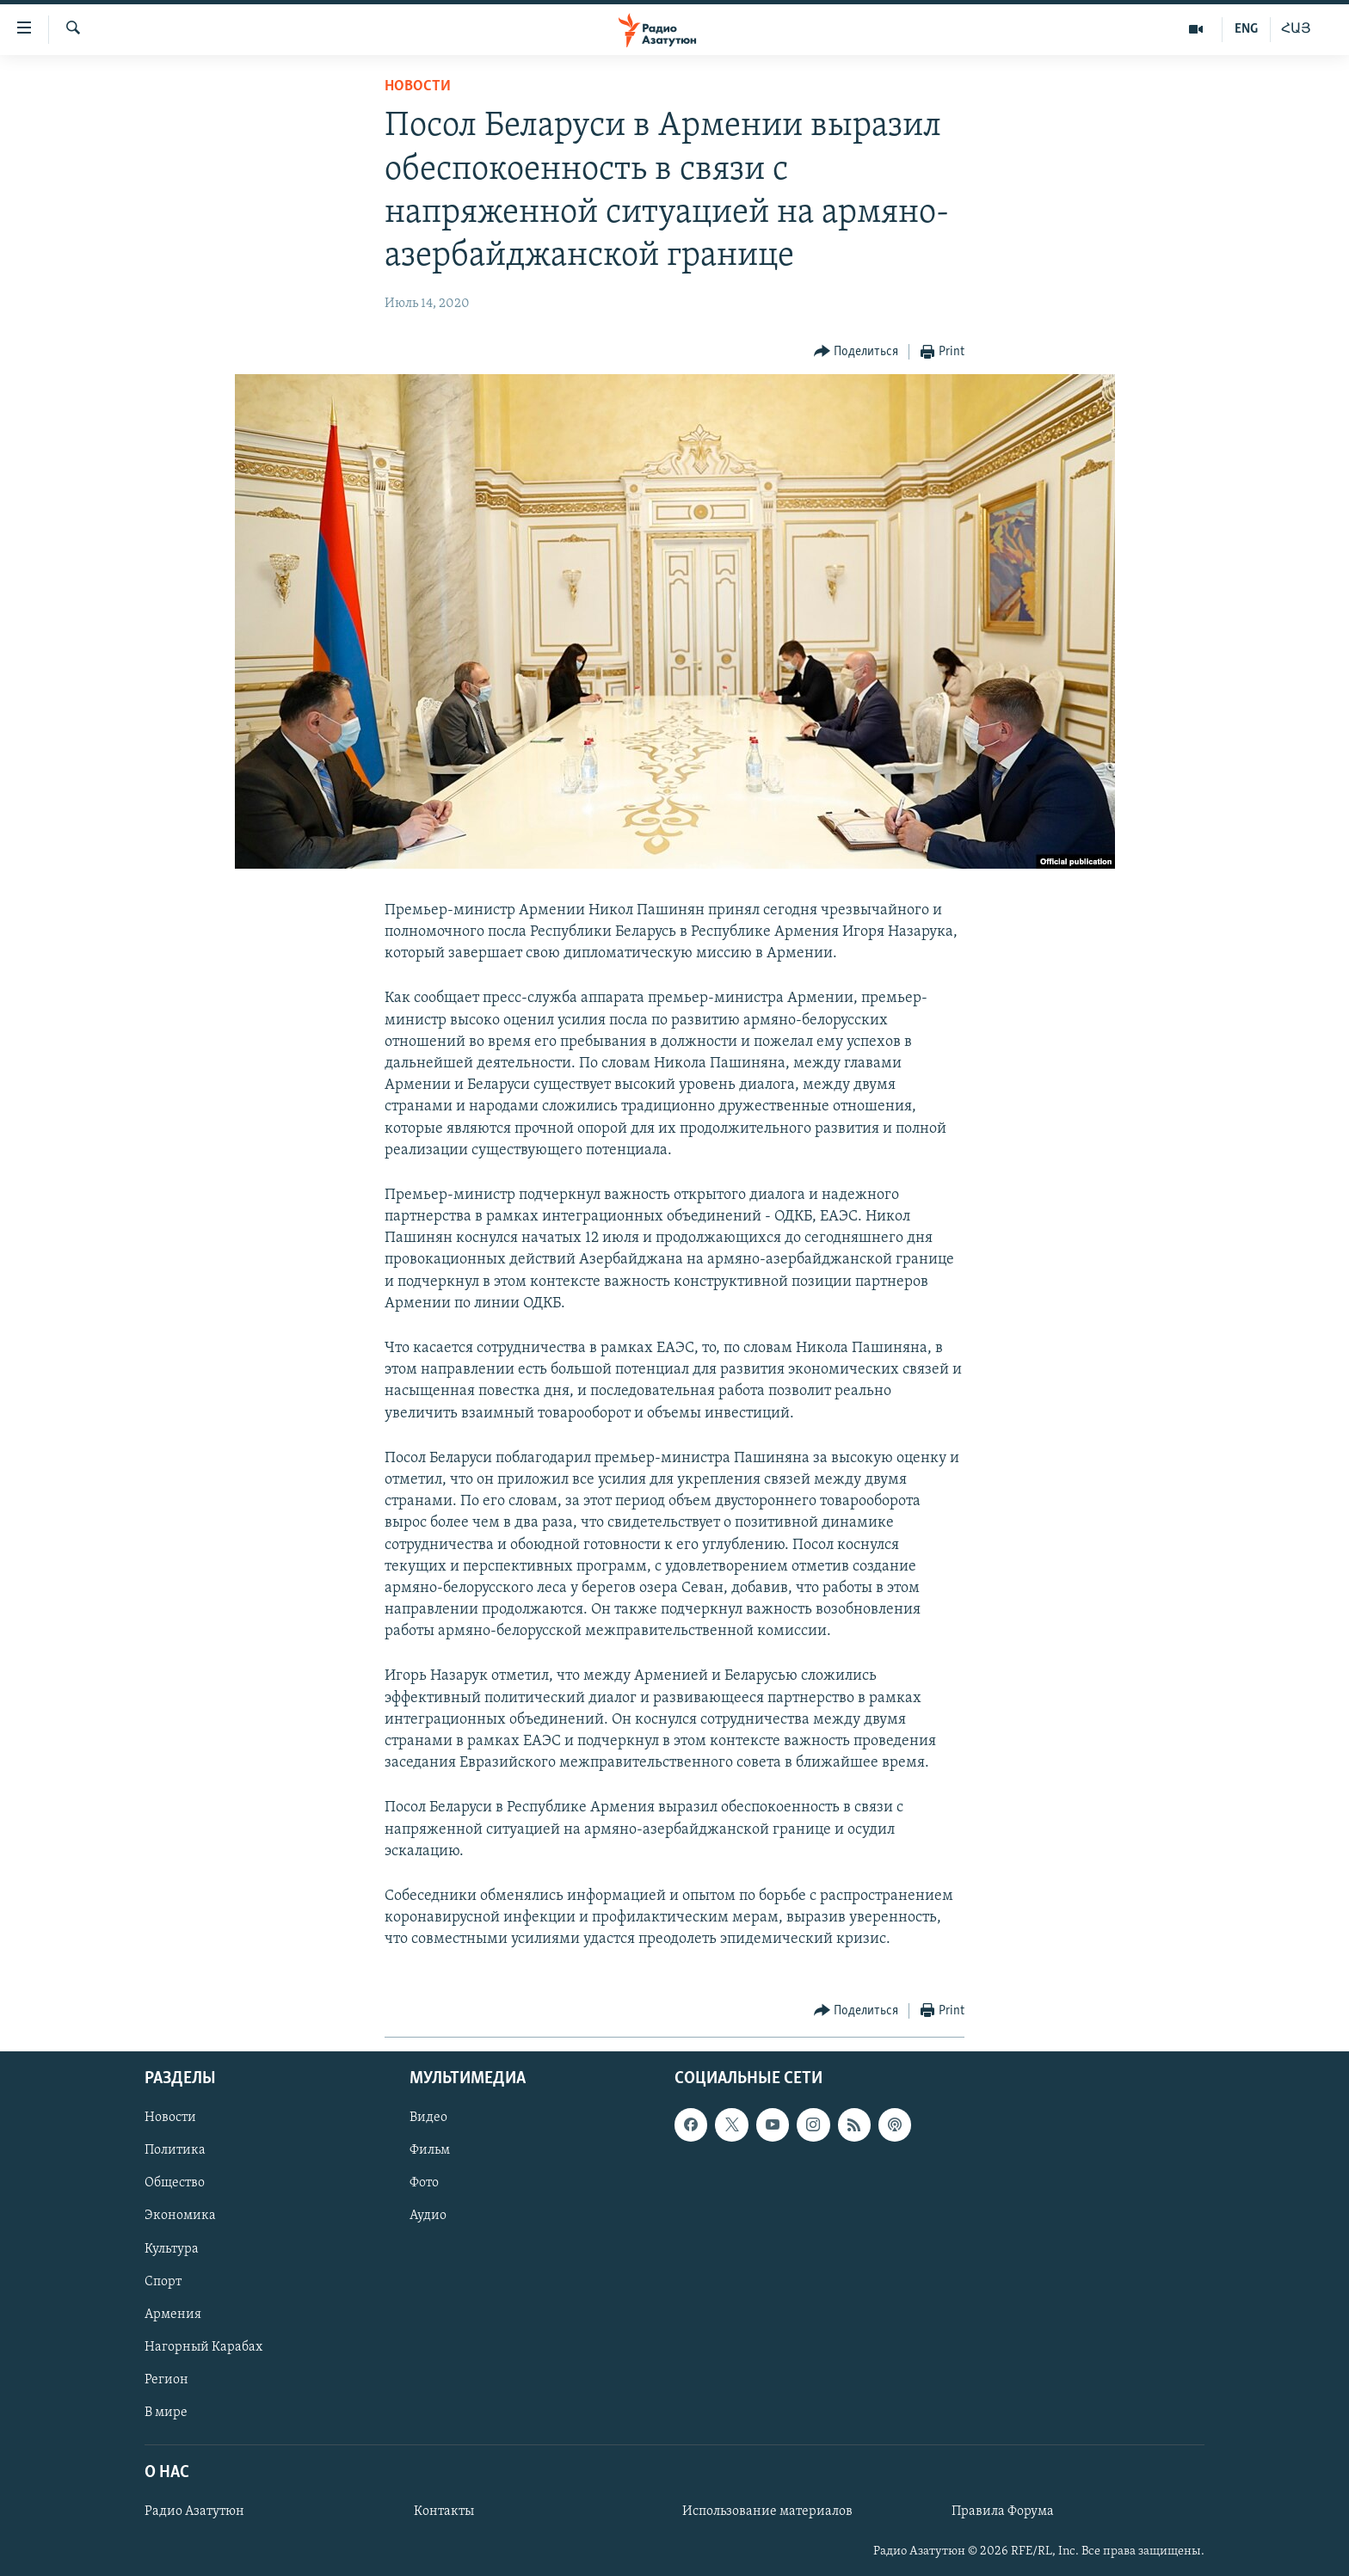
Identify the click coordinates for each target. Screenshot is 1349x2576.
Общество (175, 2183)
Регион (166, 2379)
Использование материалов (767, 2511)
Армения (173, 2314)
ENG (1246, 29)
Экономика (180, 2215)
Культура (172, 2248)
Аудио (428, 2215)
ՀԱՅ (1296, 29)
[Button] (856, 352)
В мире (166, 2412)
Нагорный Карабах (203, 2346)
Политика (175, 2150)
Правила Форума (1003, 2511)
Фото (424, 2183)
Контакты (444, 2511)
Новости (418, 86)
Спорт (163, 2281)
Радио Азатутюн (194, 2511)
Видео (428, 2117)
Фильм (430, 2150)
